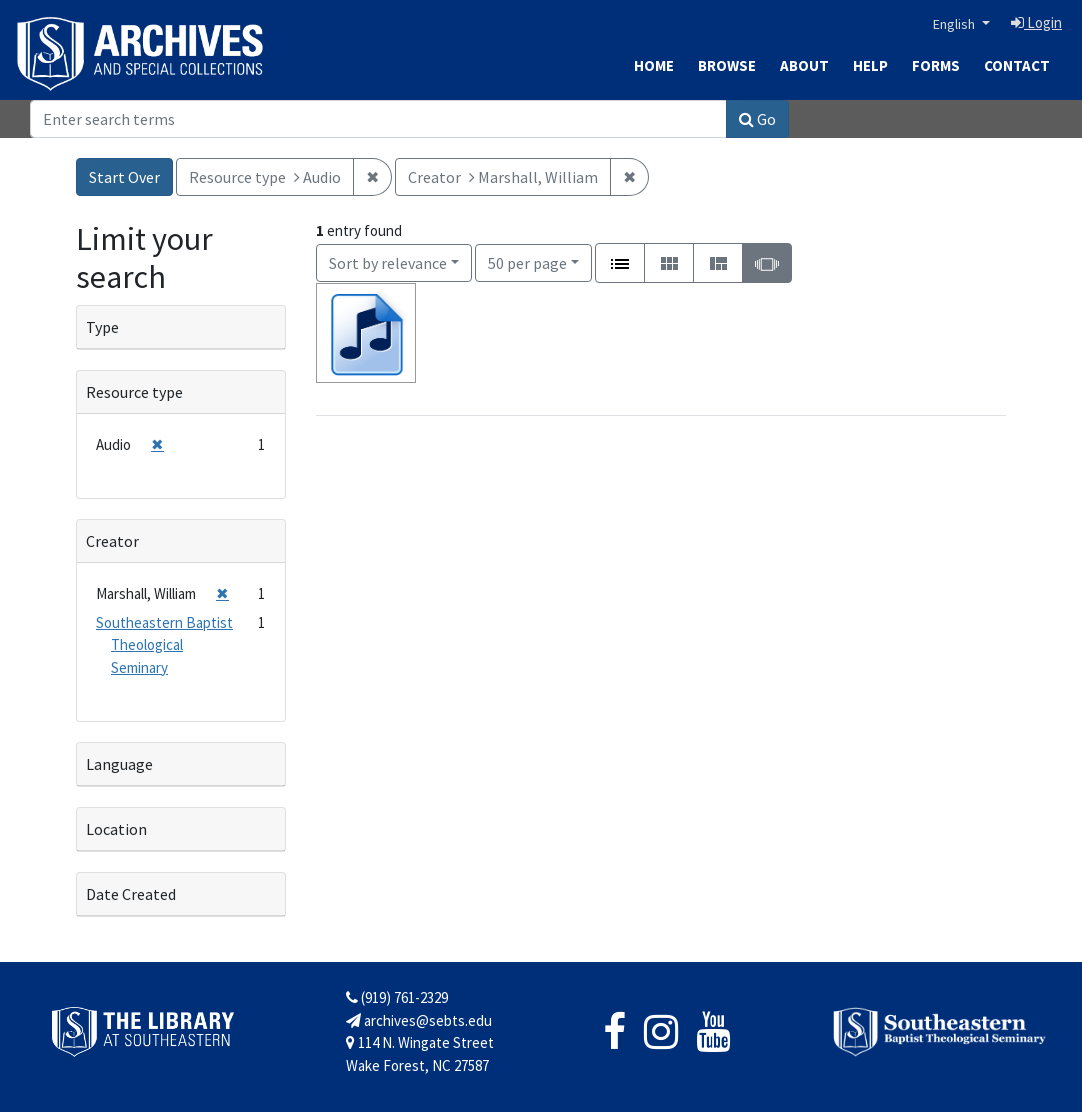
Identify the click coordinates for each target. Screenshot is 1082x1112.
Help (870, 65)
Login (1036, 22)
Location (116, 829)
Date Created (131, 894)
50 (527, 261)
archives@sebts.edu (419, 1020)
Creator (112, 541)
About (804, 65)
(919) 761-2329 (397, 997)
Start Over (124, 177)
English (955, 24)
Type (102, 327)
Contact (1017, 65)
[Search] (378, 119)
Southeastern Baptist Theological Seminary (164, 645)
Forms (936, 65)
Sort (388, 263)
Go (757, 119)
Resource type (134, 392)
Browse (727, 65)
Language (119, 764)
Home (654, 65)
